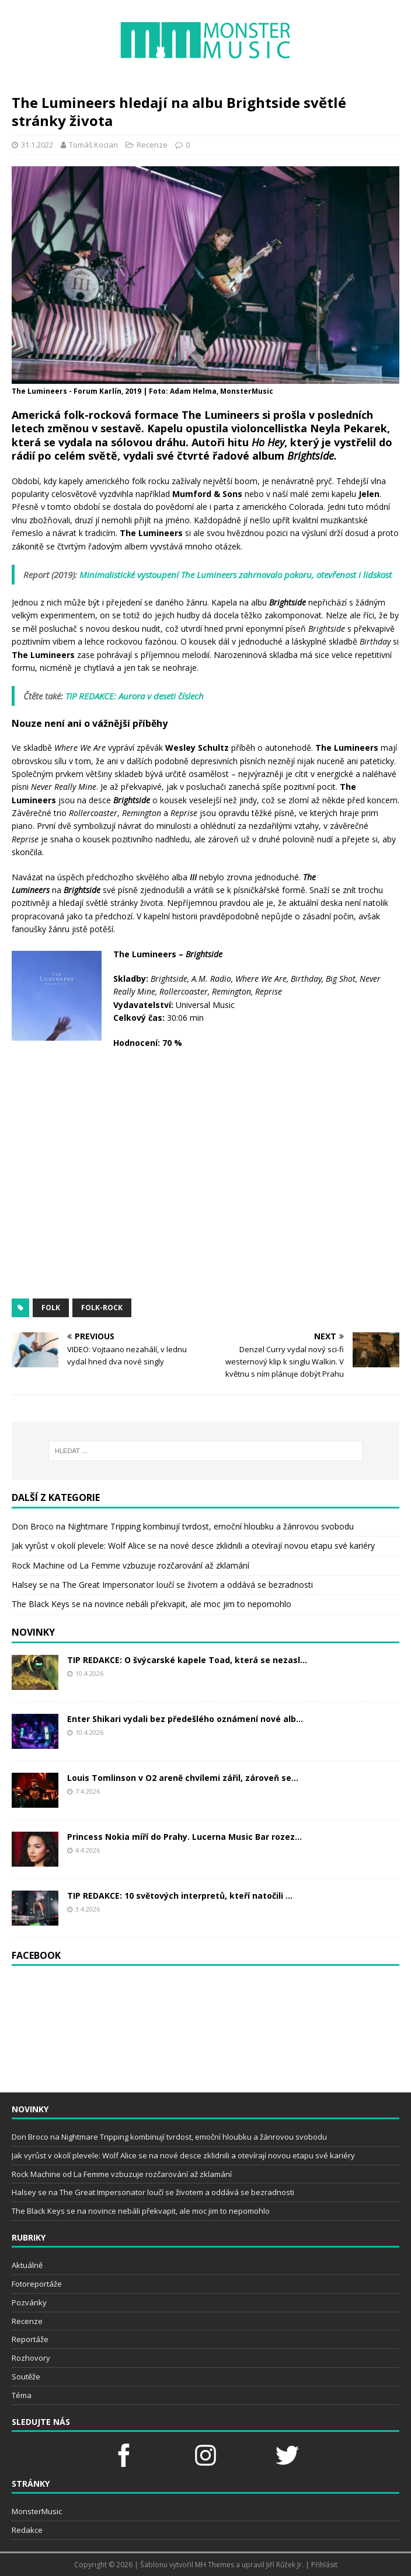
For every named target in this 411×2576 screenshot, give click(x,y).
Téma (22, 2395)
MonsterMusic (37, 2511)
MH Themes (214, 2565)
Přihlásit (324, 2565)
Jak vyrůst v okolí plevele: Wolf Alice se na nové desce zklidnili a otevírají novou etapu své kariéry (193, 1545)
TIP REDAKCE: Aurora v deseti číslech (134, 696)
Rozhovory (31, 2358)
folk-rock (102, 1307)
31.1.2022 (37, 144)
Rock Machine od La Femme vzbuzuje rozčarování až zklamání (130, 1565)
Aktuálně (27, 2265)
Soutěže (26, 2376)
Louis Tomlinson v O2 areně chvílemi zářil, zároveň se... (182, 1777)
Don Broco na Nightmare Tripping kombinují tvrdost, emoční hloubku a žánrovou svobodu (183, 1526)
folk (50, 1307)
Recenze (152, 144)
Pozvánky (29, 2302)
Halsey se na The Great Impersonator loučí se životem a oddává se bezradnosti (162, 1584)
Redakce (27, 2530)
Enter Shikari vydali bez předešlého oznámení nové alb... (185, 1718)
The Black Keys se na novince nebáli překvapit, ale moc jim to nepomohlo (151, 1603)
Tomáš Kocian (93, 144)
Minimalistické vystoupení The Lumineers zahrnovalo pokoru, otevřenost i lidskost (235, 574)
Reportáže (30, 2339)
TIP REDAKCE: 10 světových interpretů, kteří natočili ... (179, 1895)
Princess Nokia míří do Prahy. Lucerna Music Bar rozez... (184, 1836)
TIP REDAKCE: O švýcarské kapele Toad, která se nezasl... (187, 1659)
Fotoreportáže (37, 2283)
